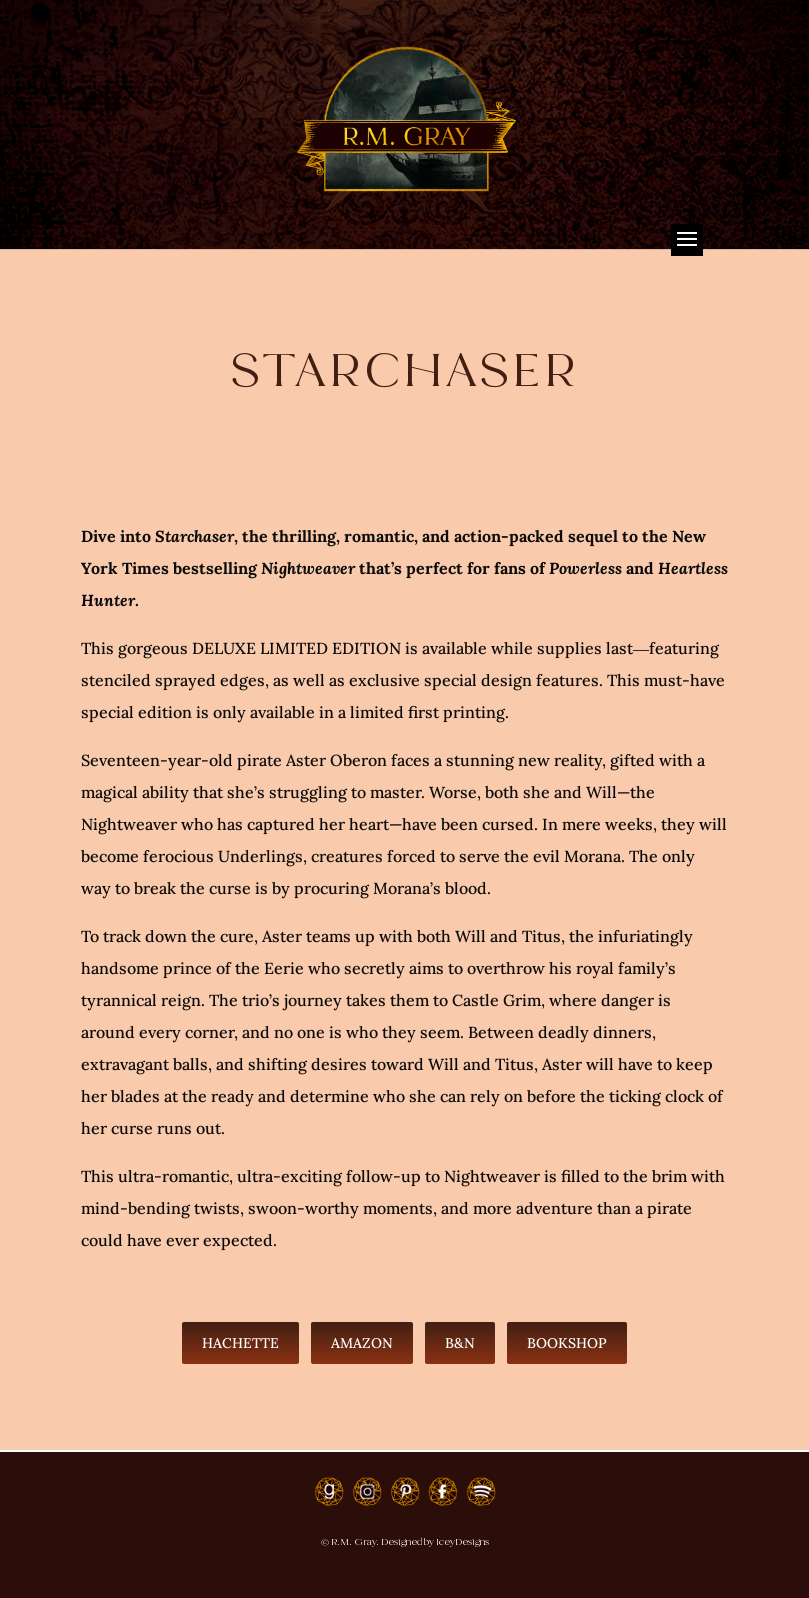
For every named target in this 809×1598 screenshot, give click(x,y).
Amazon (362, 1343)
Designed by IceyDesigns (435, 1541)
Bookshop (567, 1343)
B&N (460, 1343)
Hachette (240, 1343)
